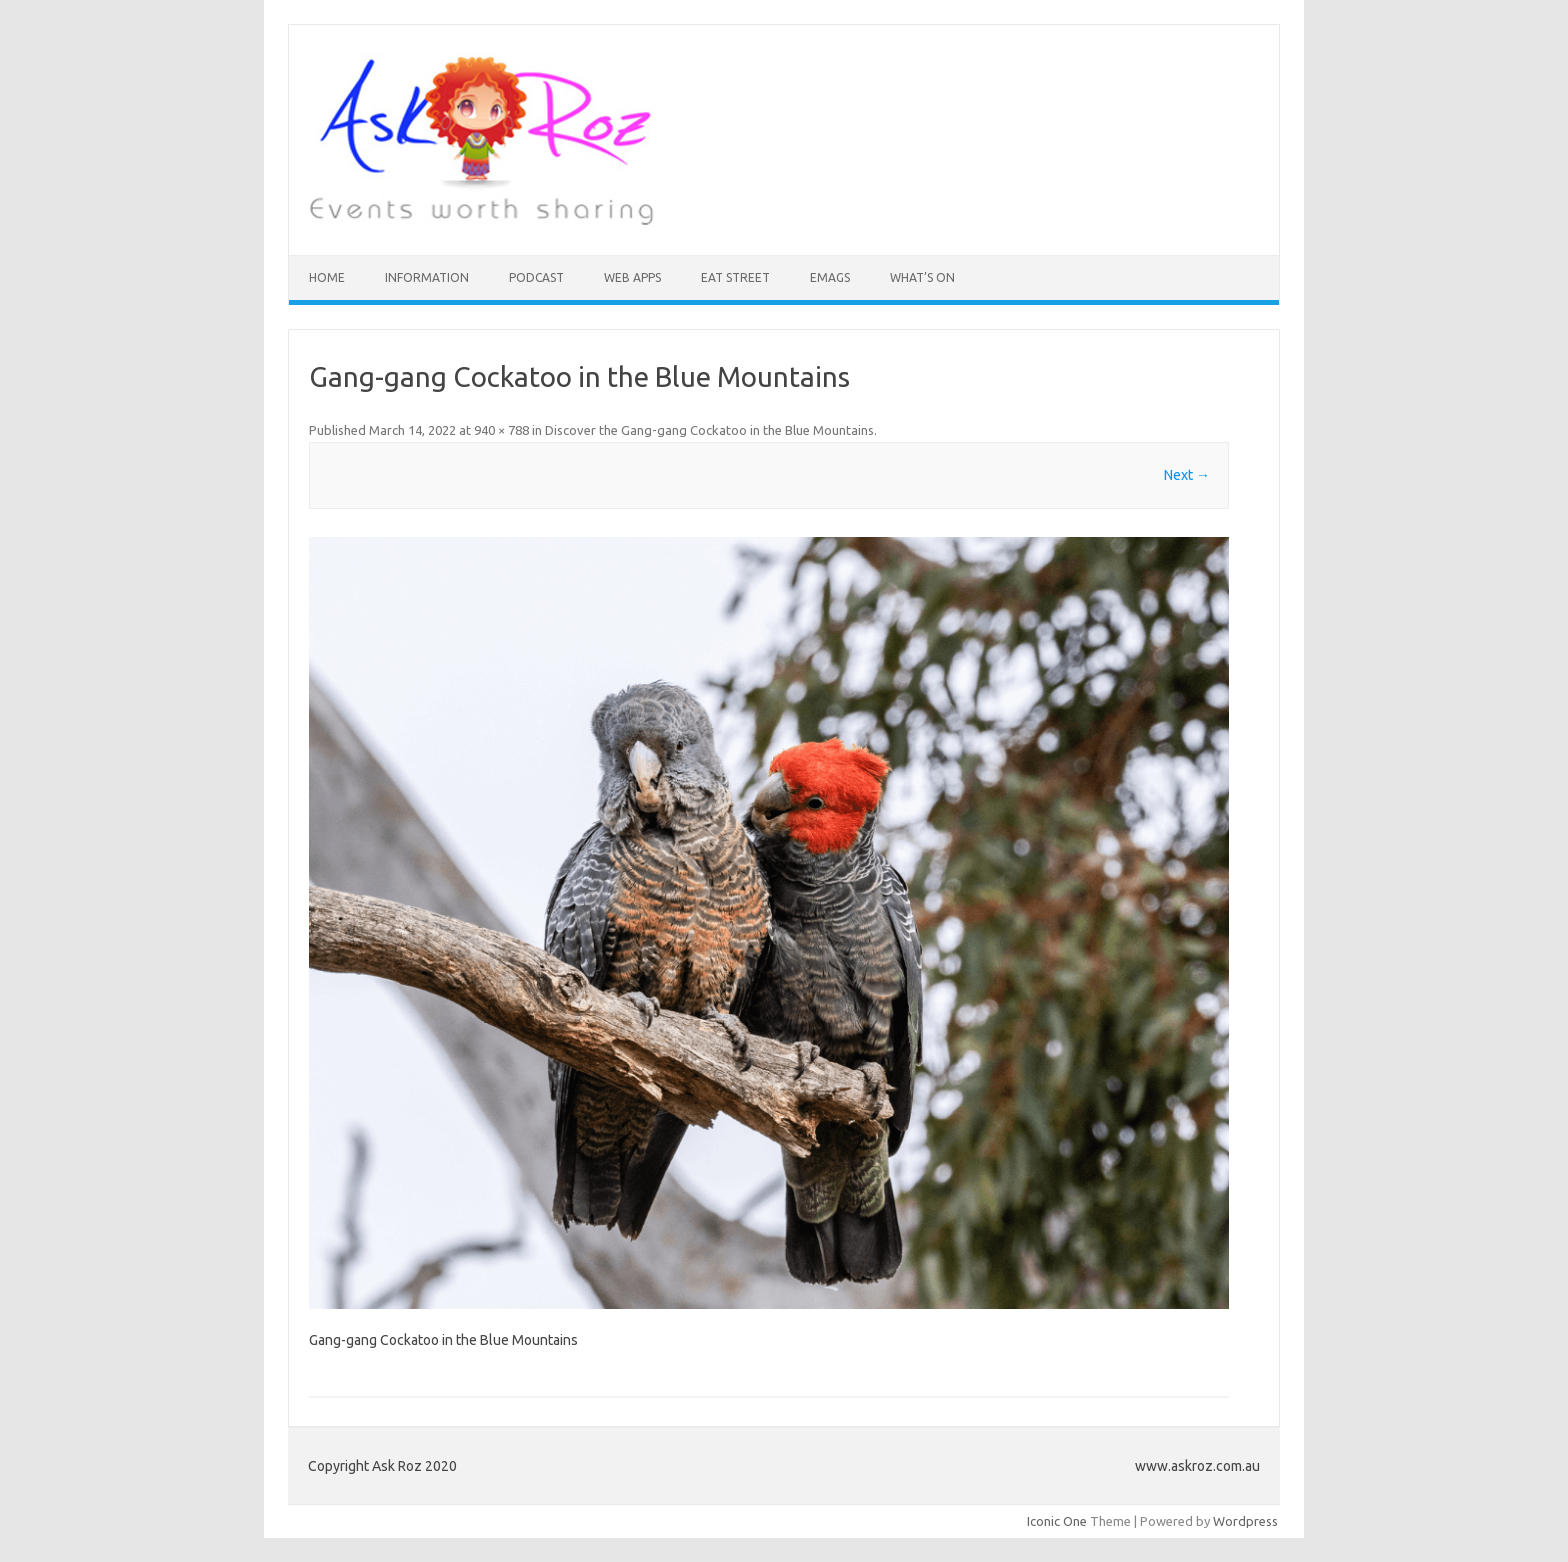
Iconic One (1057, 1521)
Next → (1187, 475)
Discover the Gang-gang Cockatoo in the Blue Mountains (709, 430)
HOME (327, 277)
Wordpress (1245, 1521)
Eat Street (735, 277)
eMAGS (830, 277)
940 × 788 (501, 430)
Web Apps (632, 277)
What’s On (922, 277)
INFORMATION (427, 277)
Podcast (536, 277)
